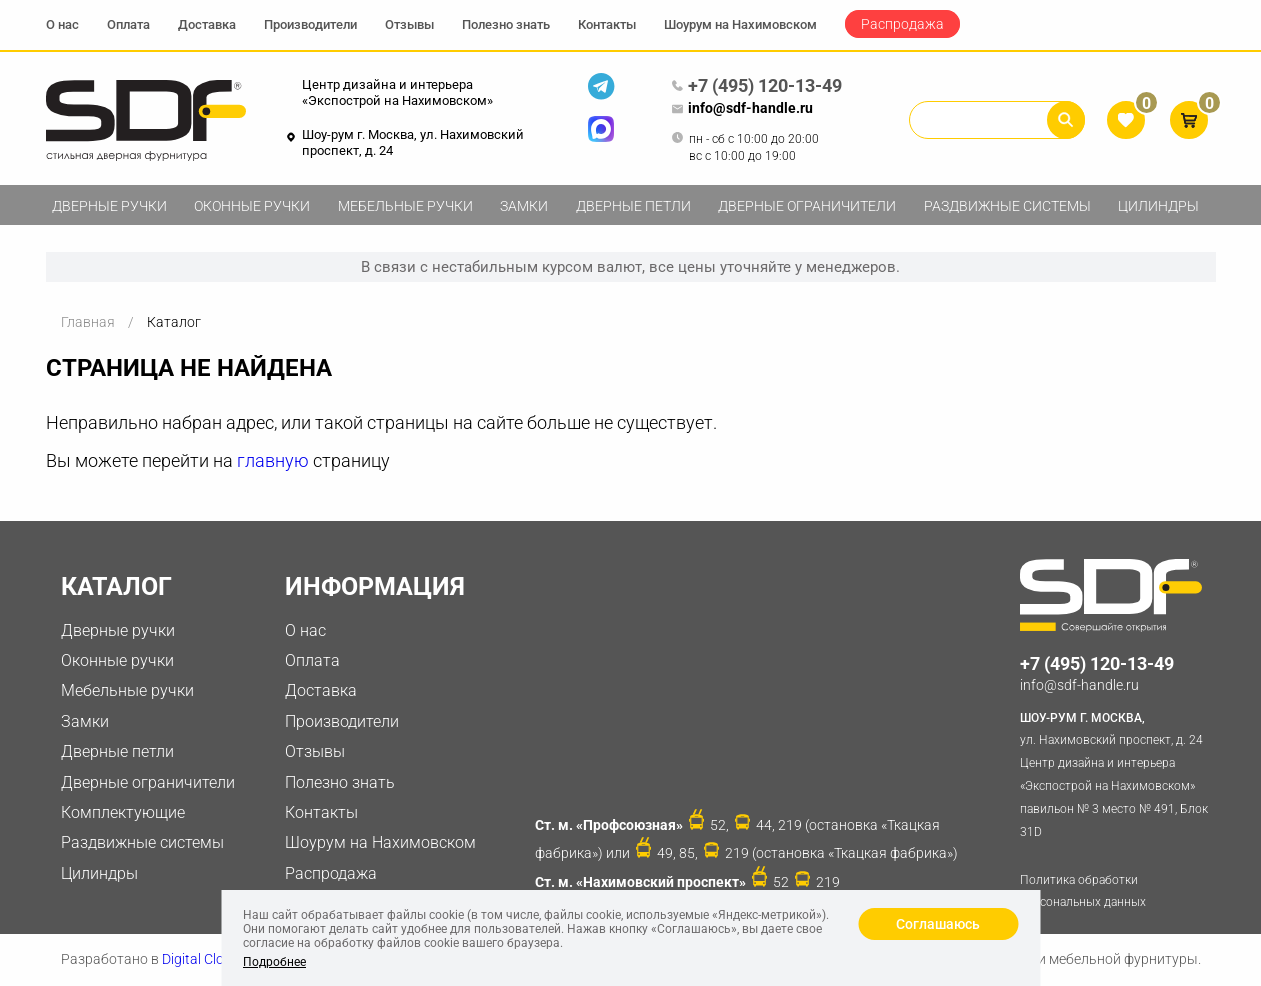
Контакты (607, 24)
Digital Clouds (204, 959)
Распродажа (902, 24)
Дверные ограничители (807, 206)
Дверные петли (633, 206)
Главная (88, 322)
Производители (310, 24)
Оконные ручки (252, 206)
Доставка (207, 24)
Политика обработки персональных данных (1083, 891)
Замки (524, 206)
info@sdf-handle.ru (742, 109)
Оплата (128, 24)
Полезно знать (506, 24)
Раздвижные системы (1007, 206)
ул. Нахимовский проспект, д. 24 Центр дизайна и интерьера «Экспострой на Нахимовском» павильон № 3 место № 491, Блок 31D (1117, 773)
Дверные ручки (109, 206)
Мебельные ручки (405, 206)
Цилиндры (1158, 206)
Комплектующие (123, 812)
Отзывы (409, 24)
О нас (62, 24)
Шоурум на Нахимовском (740, 24)
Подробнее (274, 962)
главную (273, 460)
